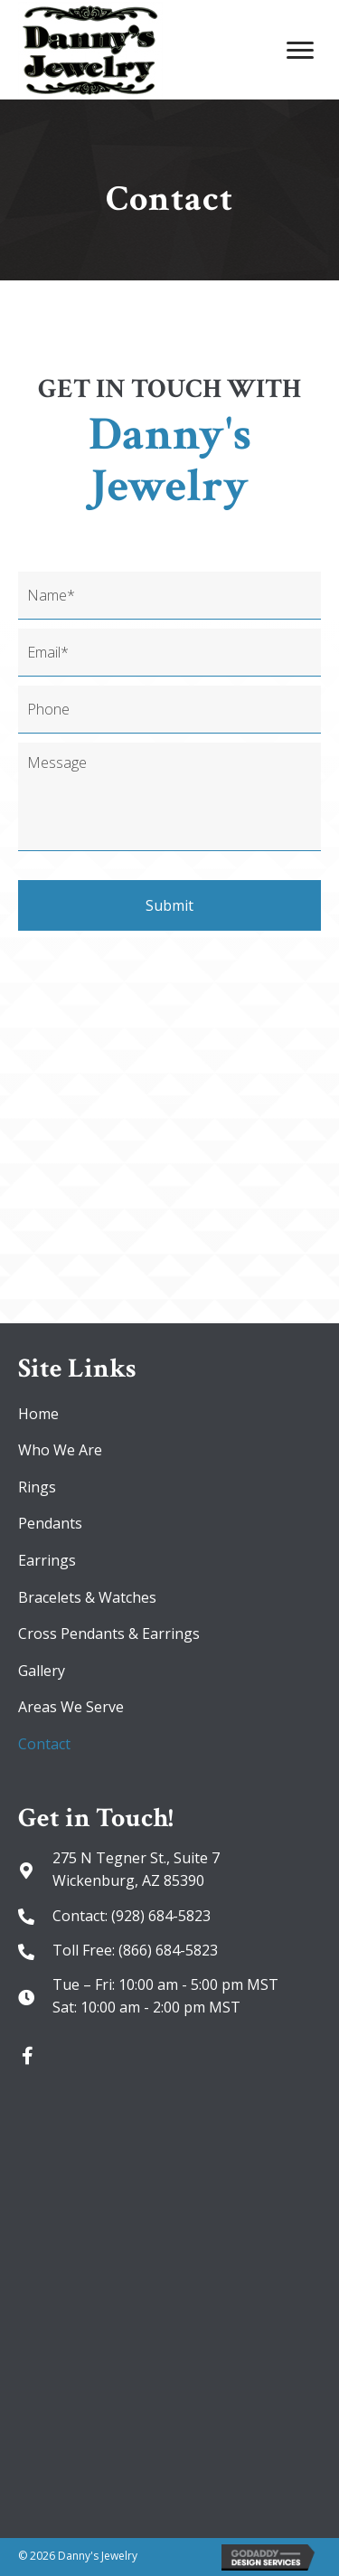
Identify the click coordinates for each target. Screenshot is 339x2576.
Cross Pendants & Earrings (109, 1633)
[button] (27, 2056)
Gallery (41, 1671)
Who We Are (60, 1450)
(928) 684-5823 (161, 1916)
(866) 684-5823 (168, 1950)
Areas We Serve (71, 1707)
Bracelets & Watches (87, 1597)
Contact (44, 1744)
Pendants (50, 1523)
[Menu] (300, 50)
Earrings (47, 1560)
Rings (37, 1487)
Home (38, 1414)
